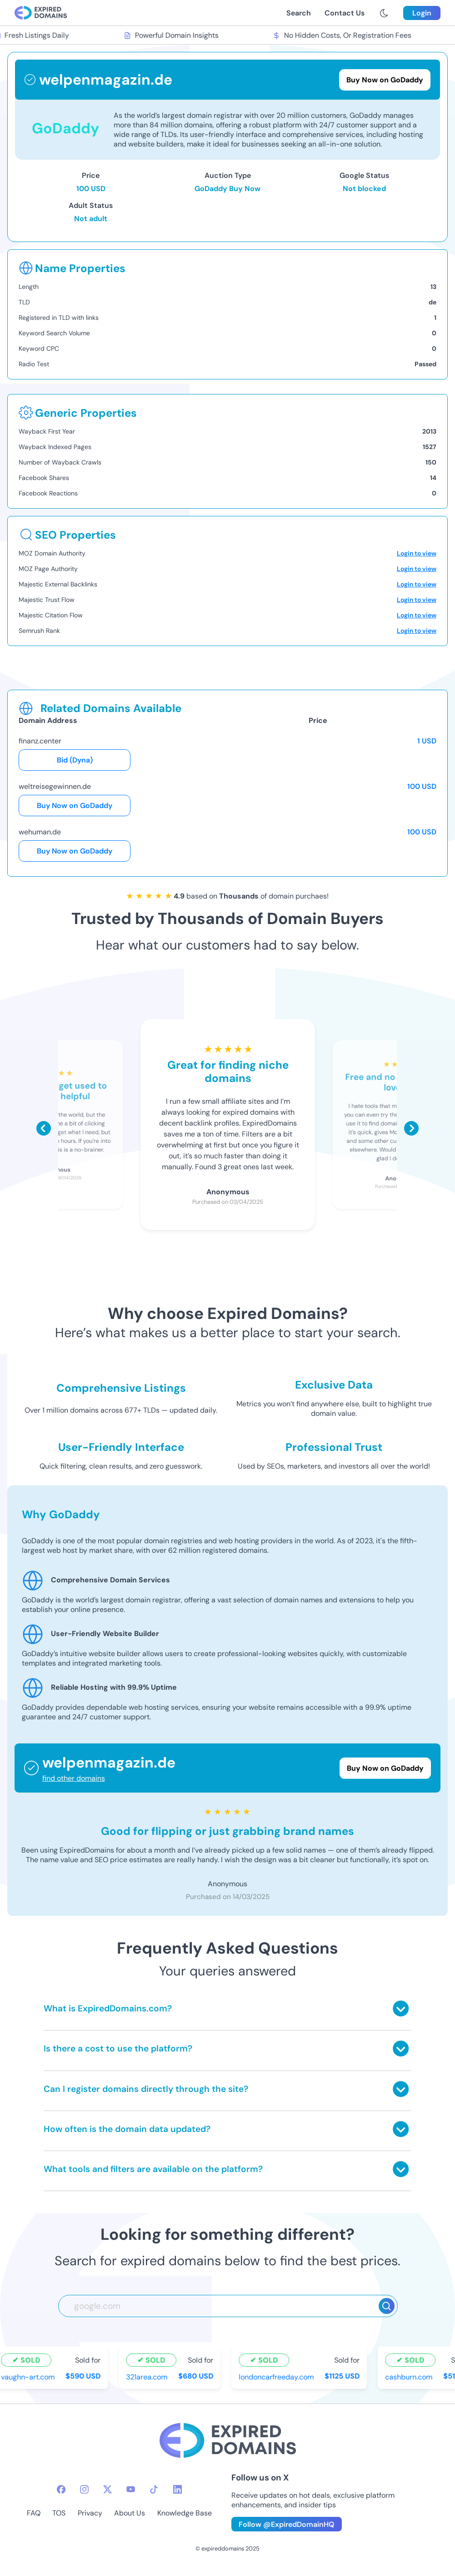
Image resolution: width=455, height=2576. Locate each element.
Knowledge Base (184, 2513)
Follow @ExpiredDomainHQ (287, 2524)
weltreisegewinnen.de (55, 786)
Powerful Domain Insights (173, 35)
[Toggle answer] (401, 2008)
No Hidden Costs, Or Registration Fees (344, 35)
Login (421, 13)
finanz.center (40, 741)
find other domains (73, 1778)
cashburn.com (410, 2377)
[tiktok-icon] (154, 2489)
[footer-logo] (228, 2442)
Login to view (416, 553)
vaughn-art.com (29, 2377)
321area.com (148, 2377)
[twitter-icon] (107, 2489)
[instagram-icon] (84, 2489)
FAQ (33, 2513)
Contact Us (345, 13)
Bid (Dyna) (75, 760)
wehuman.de (40, 832)
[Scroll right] (411, 1128)
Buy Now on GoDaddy (74, 805)
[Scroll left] (43, 1128)
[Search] (387, 2306)
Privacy (90, 2513)
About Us (129, 2513)
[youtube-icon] (130, 2489)
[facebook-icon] (61, 2489)
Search (298, 13)
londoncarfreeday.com (277, 2377)
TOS (58, 2513)
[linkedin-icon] (177, 2489)
